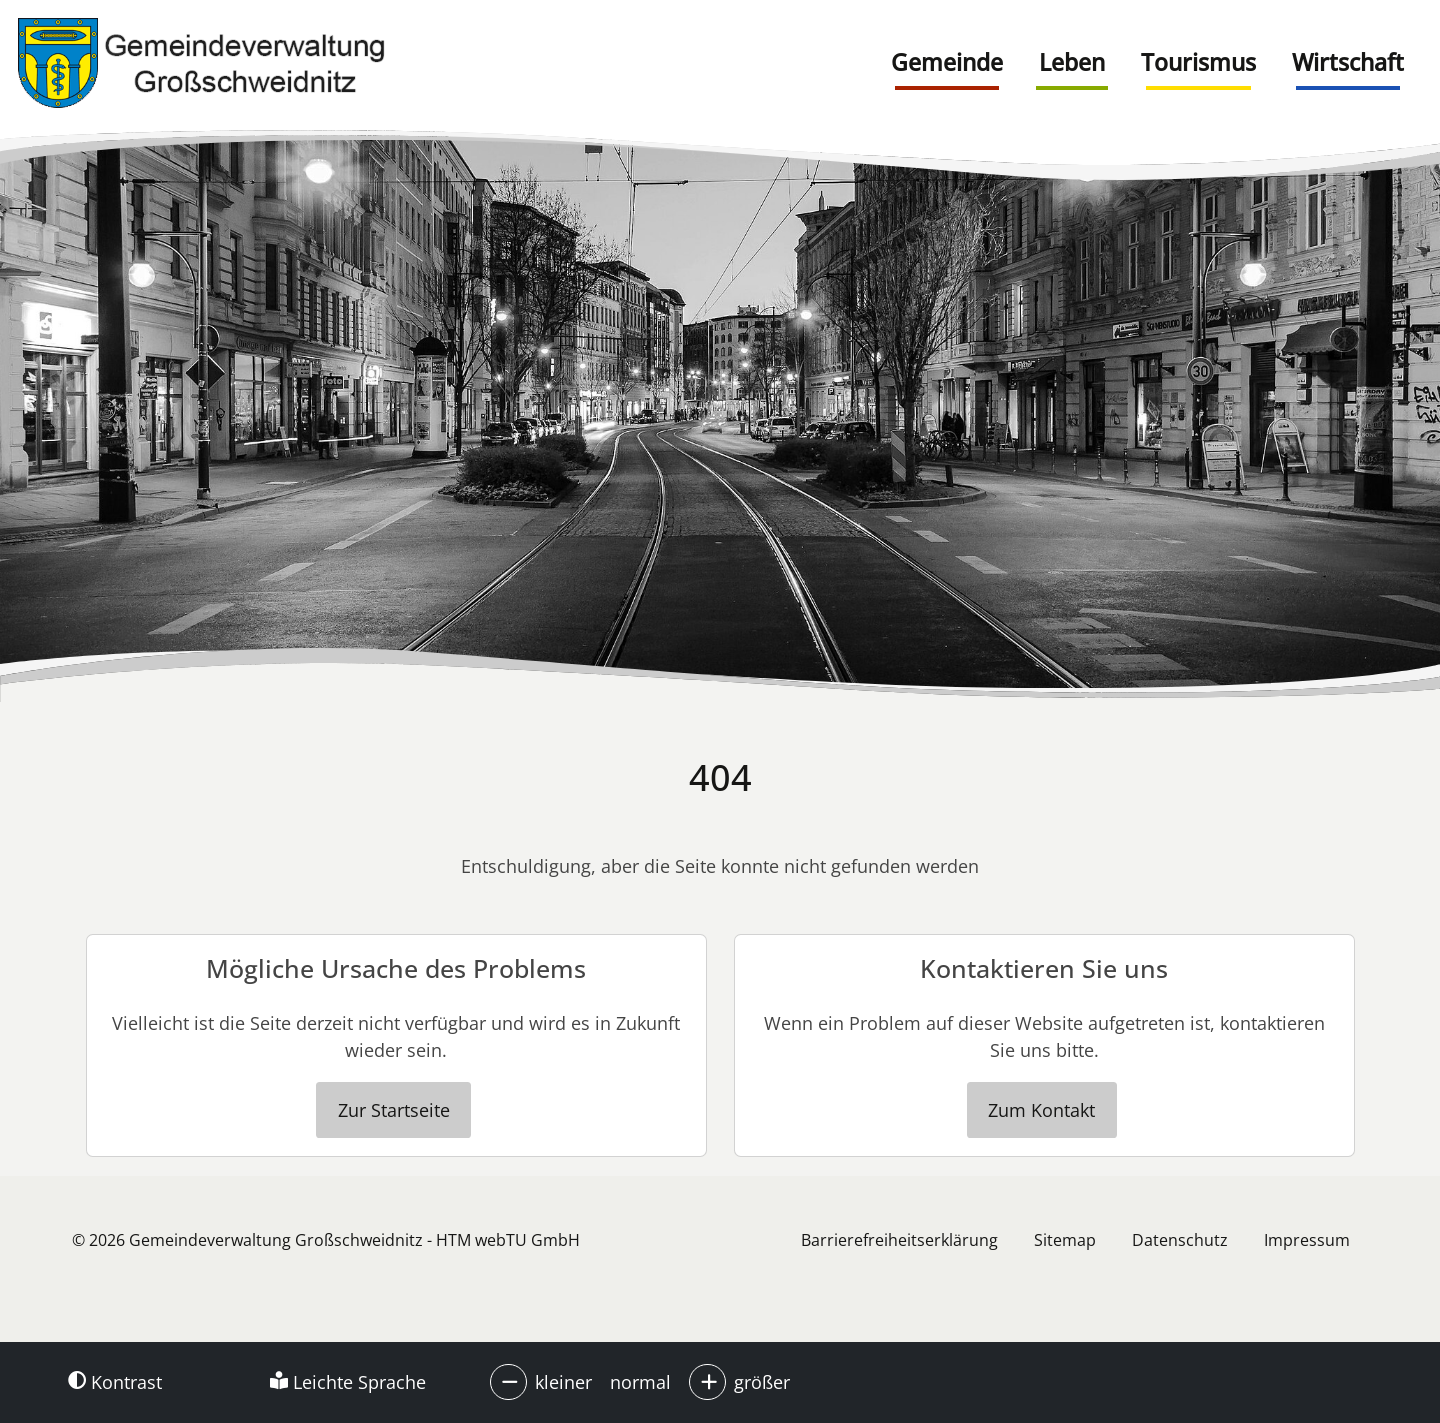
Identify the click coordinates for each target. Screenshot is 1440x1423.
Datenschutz (1180, 1240)
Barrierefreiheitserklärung (899, 1240)
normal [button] (640, 1382)
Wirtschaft (1348, 62)
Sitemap (1065, 1240)
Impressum (1307, 1240)
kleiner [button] (563, 1382)
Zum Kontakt (1041, 1110)
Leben (1072, 62)
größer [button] (762, 1382)
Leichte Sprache (348, 1382)
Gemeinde (947, 62)
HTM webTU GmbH (508, 1240)
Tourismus (1198, 62)
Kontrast (115, 1382)
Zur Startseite (394, 1110)
